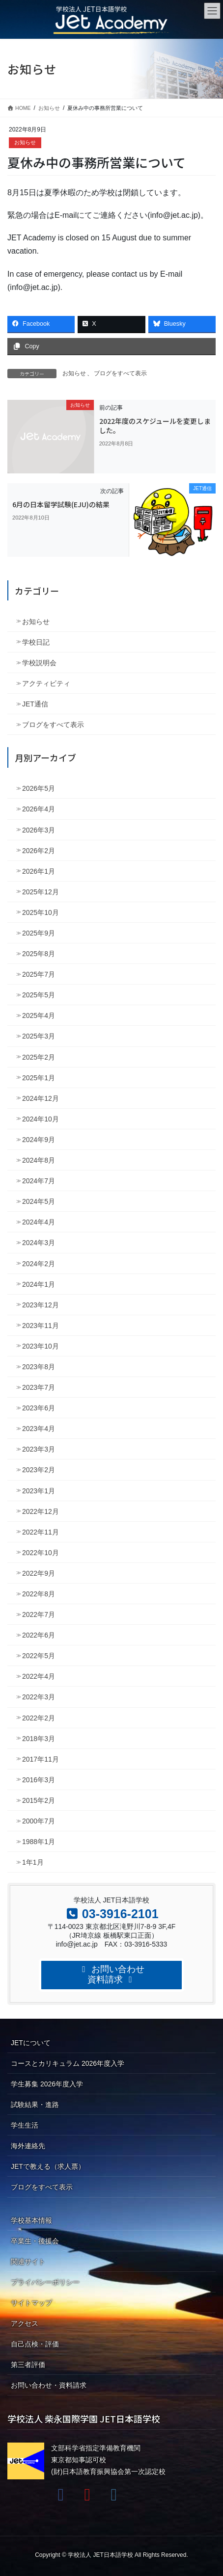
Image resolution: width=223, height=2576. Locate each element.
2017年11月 (40, 1759)
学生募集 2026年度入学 (47, 2084)
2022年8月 (38, 1594)
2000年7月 (38, 1821)
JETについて (31, 2043)
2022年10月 (40, 1553)
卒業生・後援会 (35, 2241)
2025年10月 (40, 912)
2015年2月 (38, 1800)
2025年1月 (38, 1078)
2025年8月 (38, 954)
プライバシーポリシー (45, 2282)
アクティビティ (46, 683)
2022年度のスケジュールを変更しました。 (155, 426)
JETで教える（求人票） (48, 2166)
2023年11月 (40, 1325)
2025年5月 (38, 995)
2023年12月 (40, 1305)
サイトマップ (31, 2303)
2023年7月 (38, 1387)
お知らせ (25, 142)
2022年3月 (38, 1697)
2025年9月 (38, 933)
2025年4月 (38, 1015)
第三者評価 (28, 2364)
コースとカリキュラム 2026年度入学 (67, 2063)
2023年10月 (40, 1346)
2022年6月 (38, 1635)
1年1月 (33, 1862)
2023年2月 (38, 1470)
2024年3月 (38, 1243)
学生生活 (24, 2125)
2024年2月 (38, 1264)
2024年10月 (40, 1119)
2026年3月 (38, 830)
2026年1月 (38, 871)
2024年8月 (38, 1160)
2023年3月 (38, 1449)
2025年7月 (38, 974)
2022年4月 (38, 1676)
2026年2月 (38, 851)
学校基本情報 (31, 2220)
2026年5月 (38, 788)
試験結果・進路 (35, 2104)
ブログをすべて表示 (120, 373)
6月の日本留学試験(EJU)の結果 (61, 504)
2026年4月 (38, 809)
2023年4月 (38, 1428)
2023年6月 (38, 1408)
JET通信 (35, 704)
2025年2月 (38, 1057)
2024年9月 (38, 1140)
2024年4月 (38, 1222)
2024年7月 (38, 1181)
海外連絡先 (28, 2146)
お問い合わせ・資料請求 (48, 2385)
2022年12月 (40, 1511)
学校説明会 (39, 663)
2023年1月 (38, 1491)
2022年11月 (40, 1532)
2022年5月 (38, 1656)
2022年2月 (38, 1718)
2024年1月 (38, 1284)
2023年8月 (38, 1367)
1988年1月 (38, 1842)
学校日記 (36, 642)
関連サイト (28, 2261)
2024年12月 (40, 1098)
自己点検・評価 (35, 2344)
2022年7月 (38, 1614)
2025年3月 (38, 1036)
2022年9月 (38, 1573)
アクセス (24, 2323)
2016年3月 (38, 1780)
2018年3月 (38, 1739)
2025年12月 (40, 892)
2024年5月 (38, 1201)
